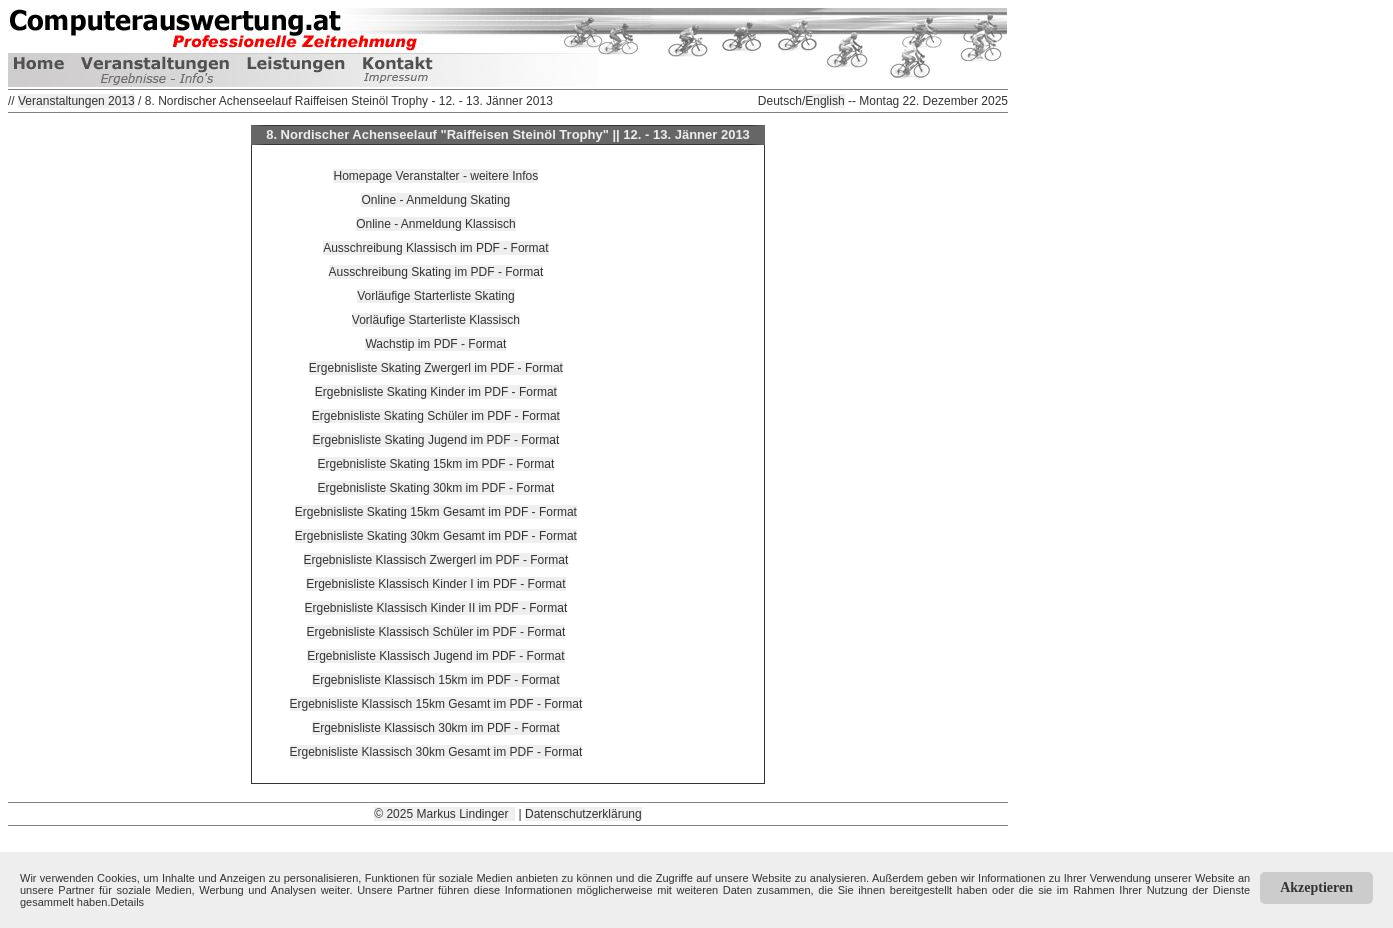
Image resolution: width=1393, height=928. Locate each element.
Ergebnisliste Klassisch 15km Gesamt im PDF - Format (436, 704)
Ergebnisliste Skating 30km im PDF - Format (436, 488)
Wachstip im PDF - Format (435, 344)
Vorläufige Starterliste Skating (435, 296)
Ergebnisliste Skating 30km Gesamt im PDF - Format (436, 536)
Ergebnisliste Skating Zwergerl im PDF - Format (436, 368)
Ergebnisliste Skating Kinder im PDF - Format (436, 392)
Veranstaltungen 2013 (76, 101)
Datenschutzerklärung (583, 814)
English (824, 101)
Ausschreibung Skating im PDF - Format (436, 272)
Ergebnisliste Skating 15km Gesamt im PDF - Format (436, 512)
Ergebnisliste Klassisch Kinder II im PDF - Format (436, 608)
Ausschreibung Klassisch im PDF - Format (435, 248)
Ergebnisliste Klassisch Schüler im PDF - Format (436, 632)
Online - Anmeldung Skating (435, 200)
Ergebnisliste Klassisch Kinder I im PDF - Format (435, 584)
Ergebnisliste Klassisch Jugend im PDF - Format (435, 656)
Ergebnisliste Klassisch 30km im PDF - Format (435, 728)
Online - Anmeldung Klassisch (435, 224)
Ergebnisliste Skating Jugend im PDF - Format (435, 440)
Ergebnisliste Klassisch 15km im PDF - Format (435, 680)
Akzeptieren (1316, 887)
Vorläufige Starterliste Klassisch (436, 320)
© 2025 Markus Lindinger (444, 814)
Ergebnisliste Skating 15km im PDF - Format (436, 464)
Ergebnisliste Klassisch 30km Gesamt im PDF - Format (436, 752)
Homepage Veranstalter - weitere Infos (435, 176)
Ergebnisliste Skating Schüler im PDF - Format (436, 416)
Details (128, 902)
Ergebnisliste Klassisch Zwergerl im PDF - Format (436, 560)
